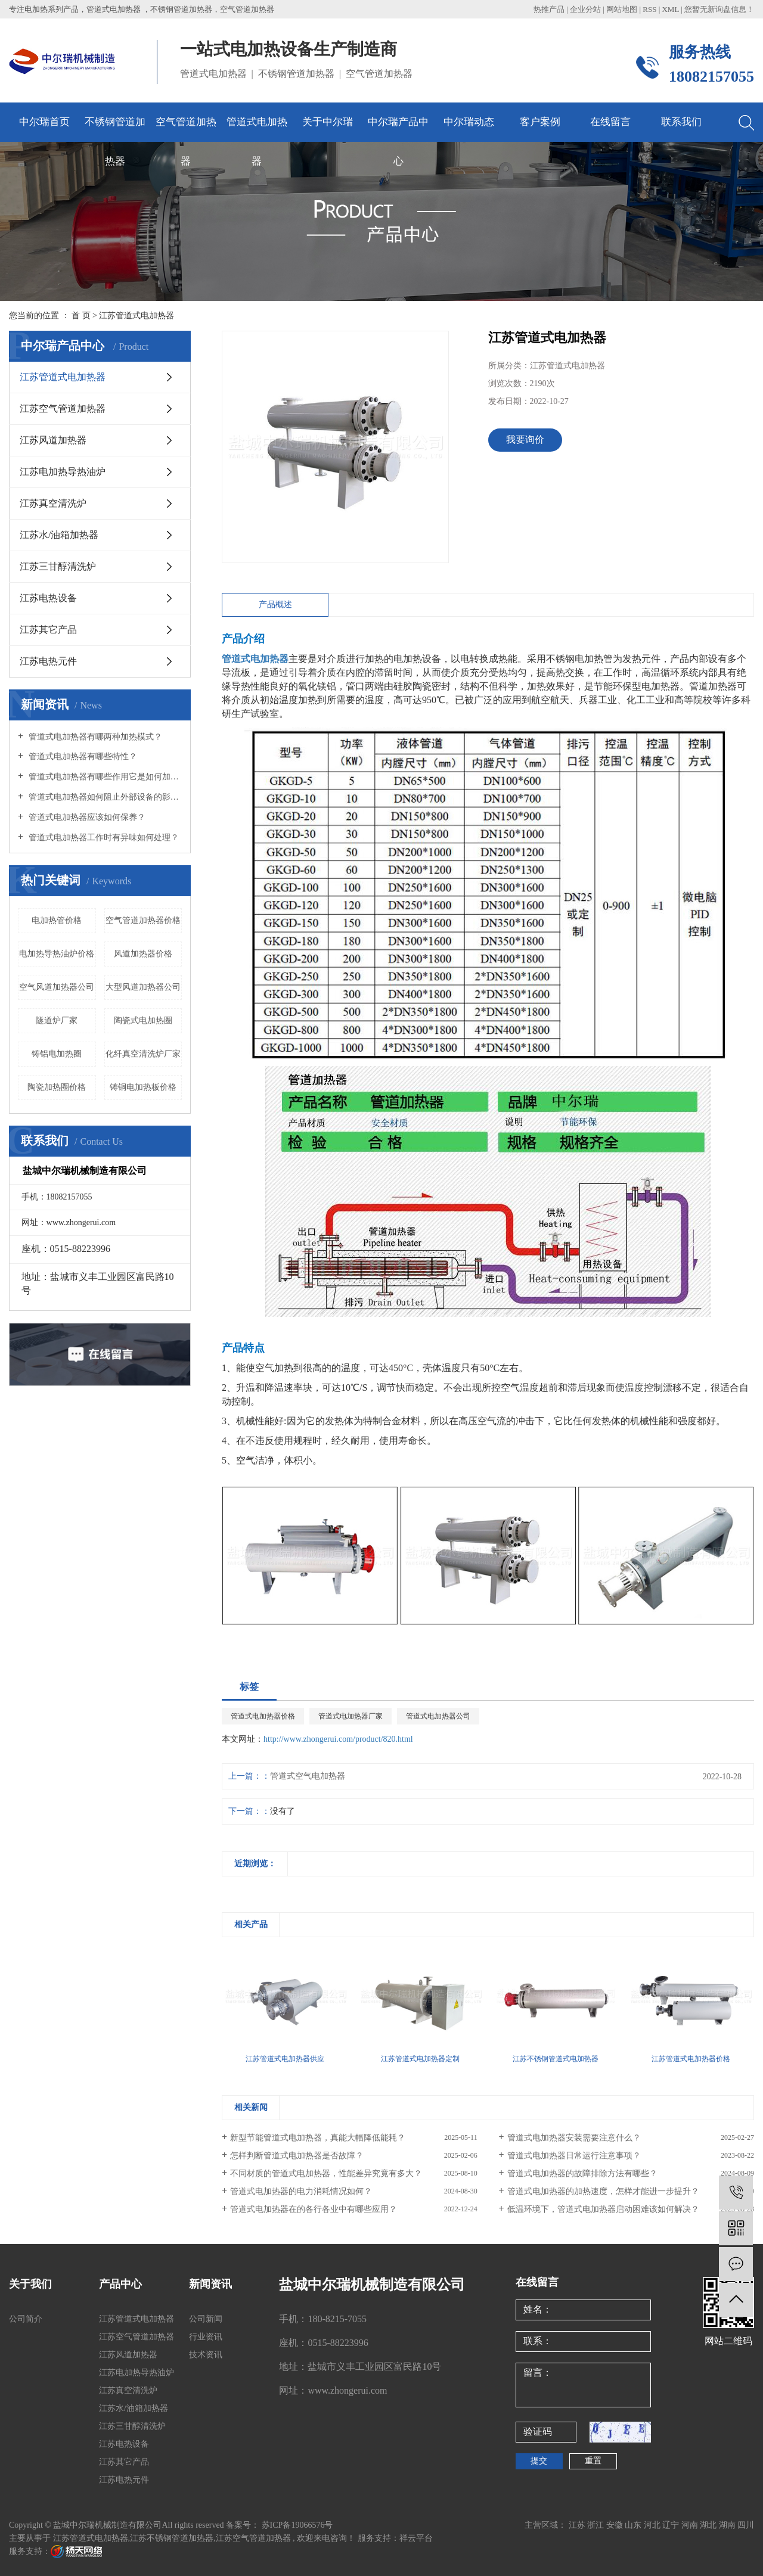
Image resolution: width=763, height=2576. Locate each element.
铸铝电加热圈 (57, 1053)
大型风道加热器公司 (143, 987)
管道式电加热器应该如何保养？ (85, 817)
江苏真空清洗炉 (53, 503)
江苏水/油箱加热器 (59, 535)
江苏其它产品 (48, 629)
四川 (745, 2525)
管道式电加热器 (257, 129)
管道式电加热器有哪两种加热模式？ (94, 736)
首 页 (81, 315)
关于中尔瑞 (327, 122)
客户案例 (540, 122)
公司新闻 (205, 2318)
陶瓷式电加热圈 (143, 1020)
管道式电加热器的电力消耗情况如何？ (301, 2191)
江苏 (578, 2525)
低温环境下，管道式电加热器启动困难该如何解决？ (603, 2209)
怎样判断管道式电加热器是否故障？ (297, 2155)
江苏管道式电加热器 (136, 315)
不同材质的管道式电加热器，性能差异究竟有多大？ (326, 2173)
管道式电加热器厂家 (350, 1716)
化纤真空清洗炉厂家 (143, 1053)
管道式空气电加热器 (307, 1776)
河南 (690, 2525)
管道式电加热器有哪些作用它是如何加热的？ (104, 776)
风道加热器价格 (143, 953)
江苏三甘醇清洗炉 (58, 566)
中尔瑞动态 (468, 122)
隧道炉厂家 (56, 1020)
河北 (653, 2525)
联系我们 (681, 122)
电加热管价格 (57, 920)
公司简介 (25, 2318)
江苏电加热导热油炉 (63, 472)
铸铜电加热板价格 (143, 1087)
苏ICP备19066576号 (297, 2525)
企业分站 (585, 9)
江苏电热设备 (48, 598)
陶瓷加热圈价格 (56, 1087)
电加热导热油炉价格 (56, 953)
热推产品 (549, 9)
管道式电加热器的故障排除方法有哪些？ (582, 2173)
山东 (634, 2525)
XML (670, 9)
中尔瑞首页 (44, 122)
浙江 (596, 2525)
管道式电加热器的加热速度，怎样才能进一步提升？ (603, 2191)
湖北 (709, 2525)
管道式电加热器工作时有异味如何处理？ (102, 837)
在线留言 (610, 122)
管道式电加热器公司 (438, 1716)
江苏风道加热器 (53, 440)
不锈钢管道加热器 (115, 129)
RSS (649, 9)
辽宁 (671, 2525)
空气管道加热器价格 (143, 920)
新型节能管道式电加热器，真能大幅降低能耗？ (317, 2137)
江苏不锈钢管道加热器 (171, 2538)
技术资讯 (205, 2354)
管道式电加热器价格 (263, 1716)
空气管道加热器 (186, 129)
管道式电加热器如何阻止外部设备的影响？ (104, 797)
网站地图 (622, 9)
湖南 (728, 2525)
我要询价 (525, 439)
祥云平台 (416, 2538)
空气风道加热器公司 (56, 987)
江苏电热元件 (48, 661)
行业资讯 (205, 2336)
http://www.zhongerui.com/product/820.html (338, 1739)
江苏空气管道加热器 (63, 408)
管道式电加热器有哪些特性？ (81, 756)
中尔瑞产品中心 (398, 129)
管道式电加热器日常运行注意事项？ (574, 2155)
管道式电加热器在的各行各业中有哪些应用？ (313, 2209)
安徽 (615, 2525)
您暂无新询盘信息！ (719, 9)
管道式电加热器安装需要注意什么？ (574, 2137)
